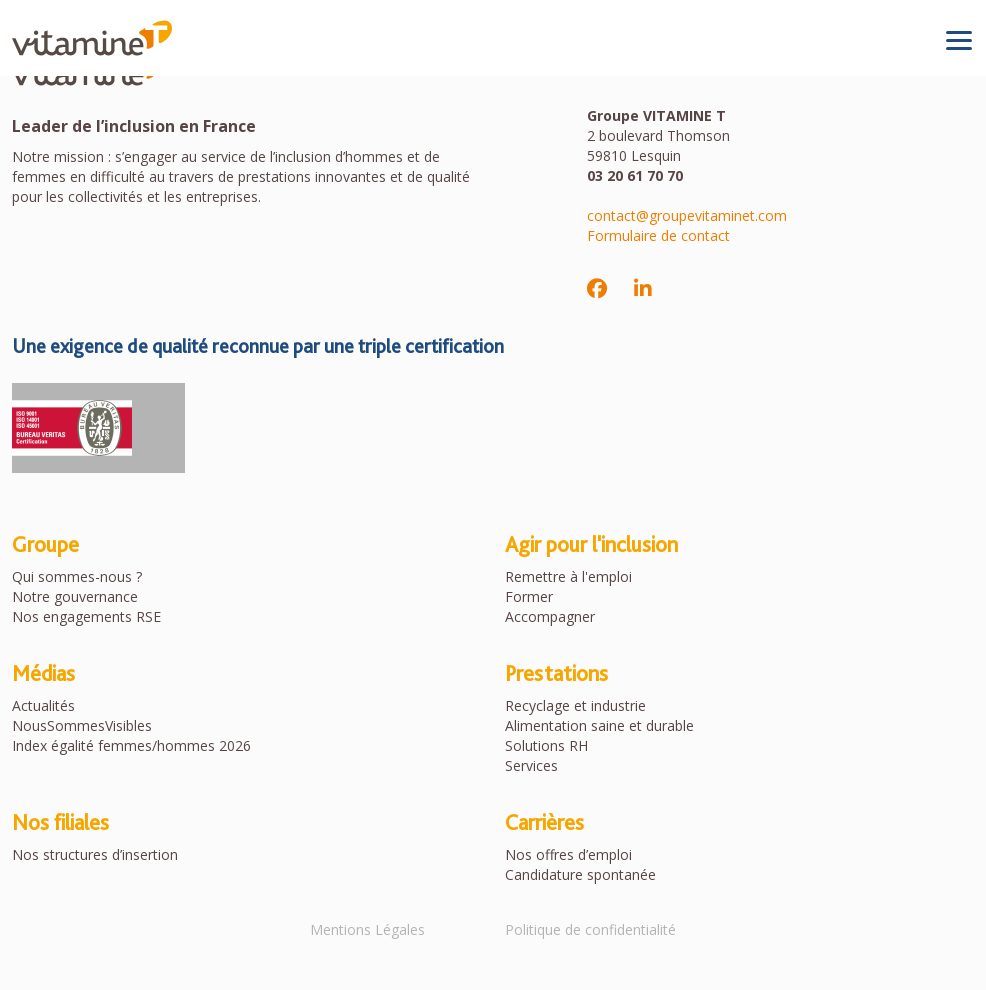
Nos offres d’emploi (568, 854)
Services (531, 765)
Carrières (544, 822)
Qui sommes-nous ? (77, 576)
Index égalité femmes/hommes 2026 (131, 745)
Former (529, 596)
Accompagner (550, 616)
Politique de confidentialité (590, 929)
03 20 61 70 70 (635, 175)
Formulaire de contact (658, 235)
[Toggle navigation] (959, 40)
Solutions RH (546, 745)
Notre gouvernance (75, 596)
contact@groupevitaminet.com (687, 215)
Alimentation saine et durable (599, 725)
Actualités (43, 705)
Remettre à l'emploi (568, 576)
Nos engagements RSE (86, 616)
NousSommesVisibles (82, 725)
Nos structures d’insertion (95, 854)
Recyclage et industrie (575, 705)
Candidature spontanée (580, 874)
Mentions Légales (367, 929)
